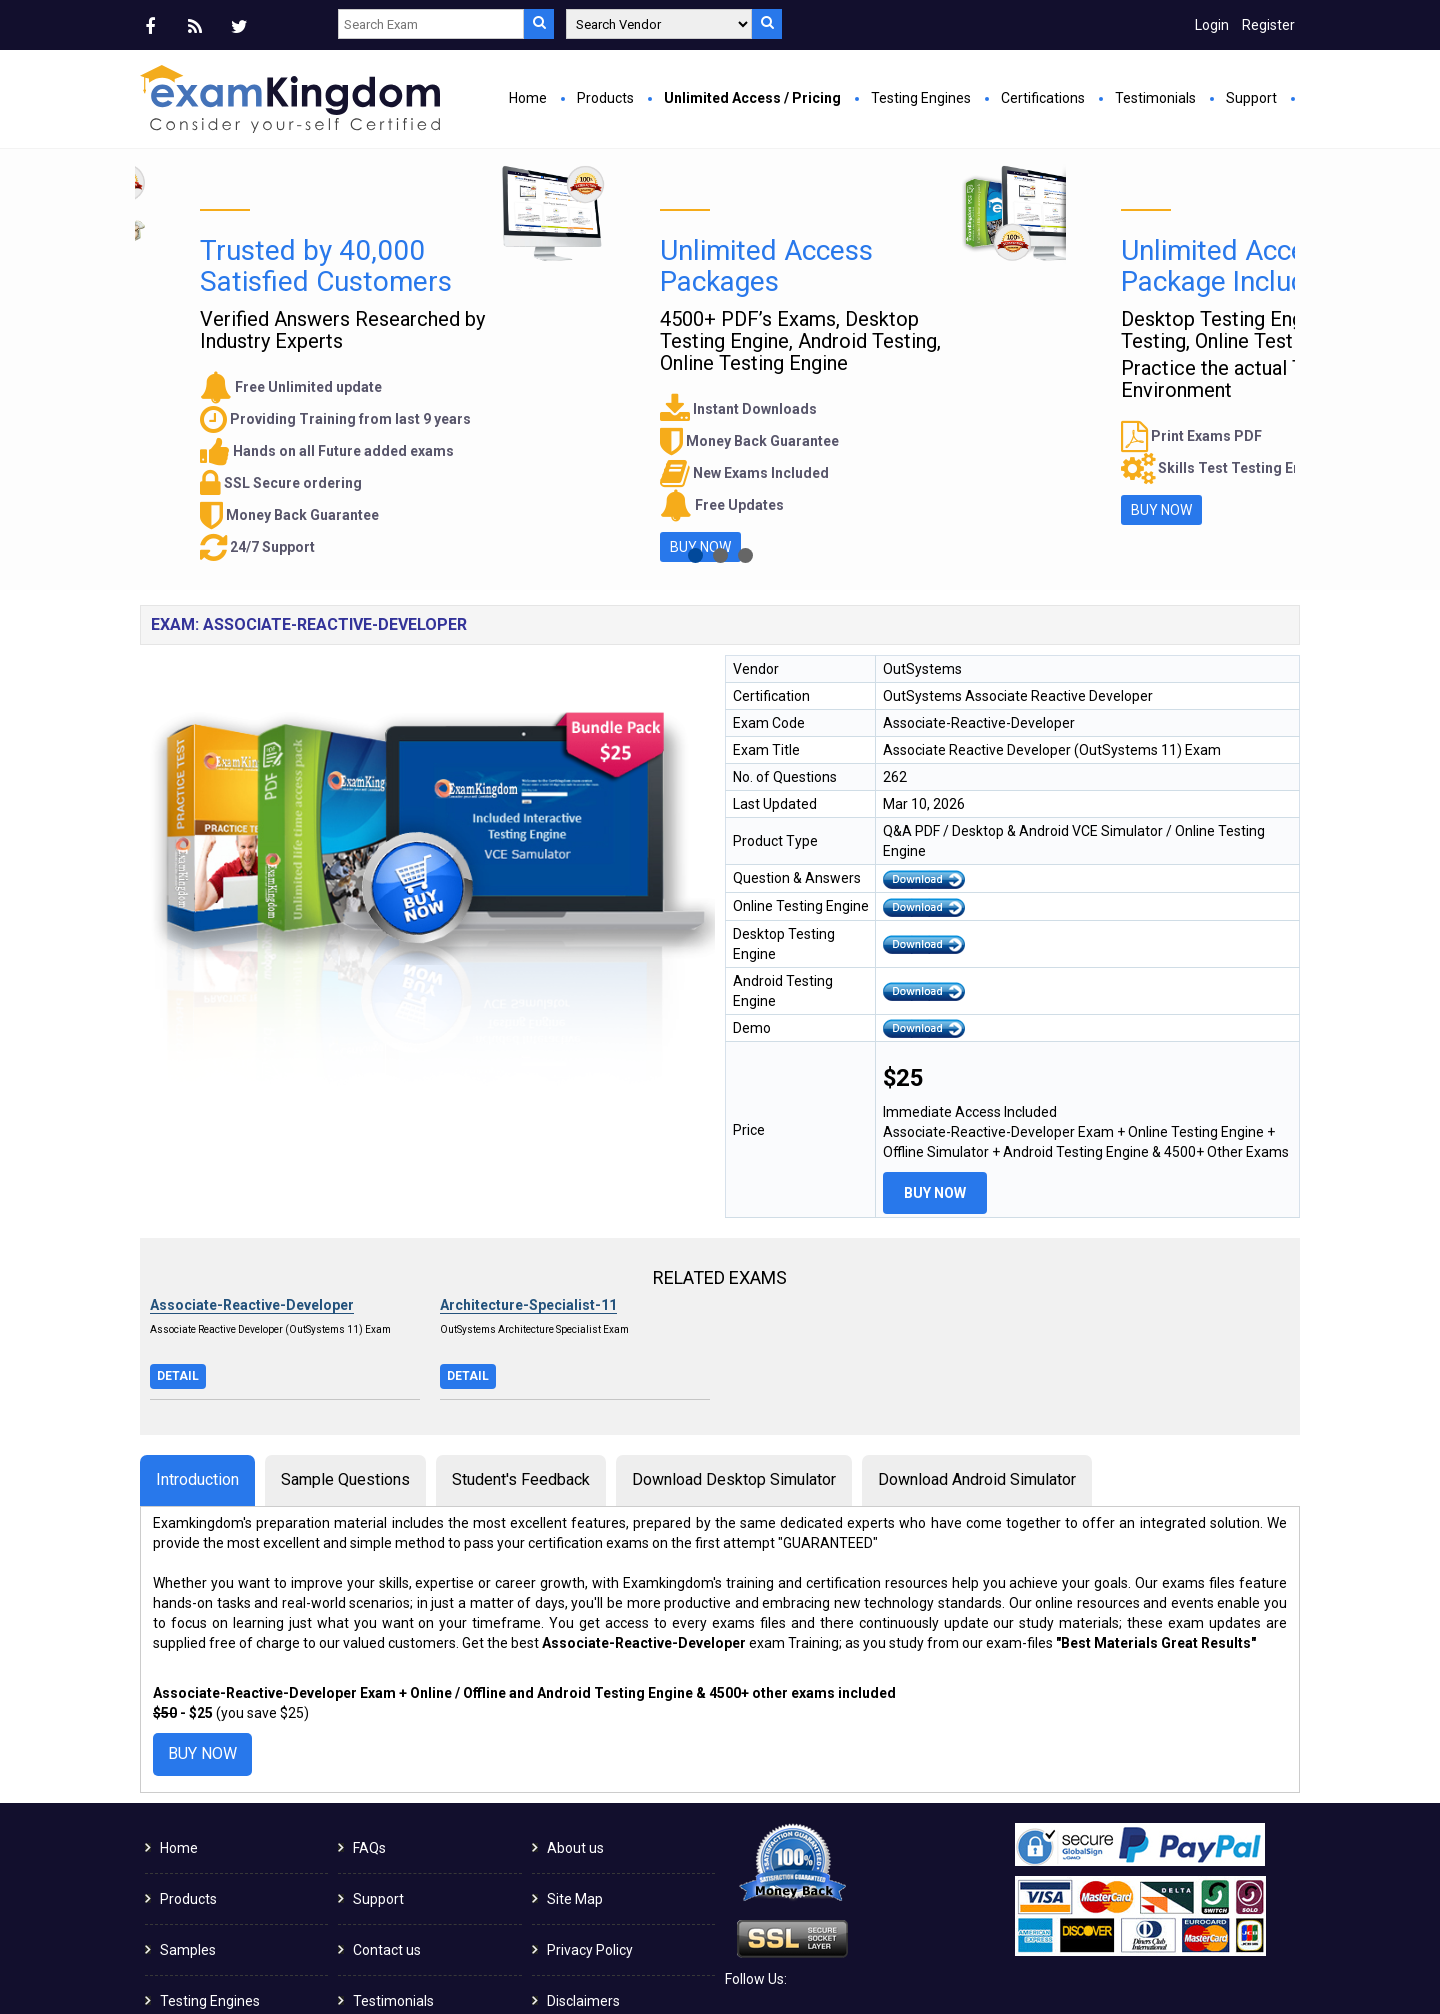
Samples (188, 1815)
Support (1251, 98)
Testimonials (1155, 98)
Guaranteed (197, 1917)
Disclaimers (583, 1866)
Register (1268, 25)
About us (575, 1713)
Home (528, 98)
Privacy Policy (590, 1815)
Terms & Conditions (608, 1917)
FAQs (369, 1713)
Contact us (387, 1815)
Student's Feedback (521, 1344)
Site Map (575, 1764)
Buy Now (515, 376)
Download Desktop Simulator (734, 1344)
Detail (178, 1241)
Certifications (1043, 98)
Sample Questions (345, 1344)
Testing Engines (921, 98)
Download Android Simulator (977, 1344)
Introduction (197, 1344)
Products (605, 98)
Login (1212, 25)
